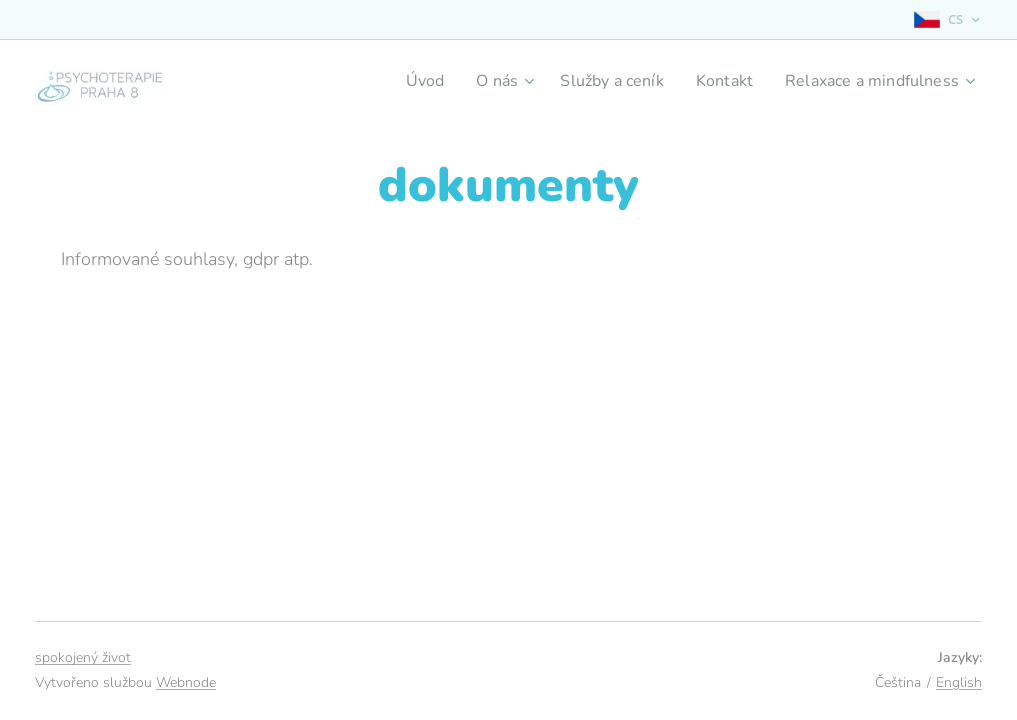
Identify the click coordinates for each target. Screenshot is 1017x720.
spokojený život (83, 657)
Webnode (186, 682)
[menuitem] (399, 81)
